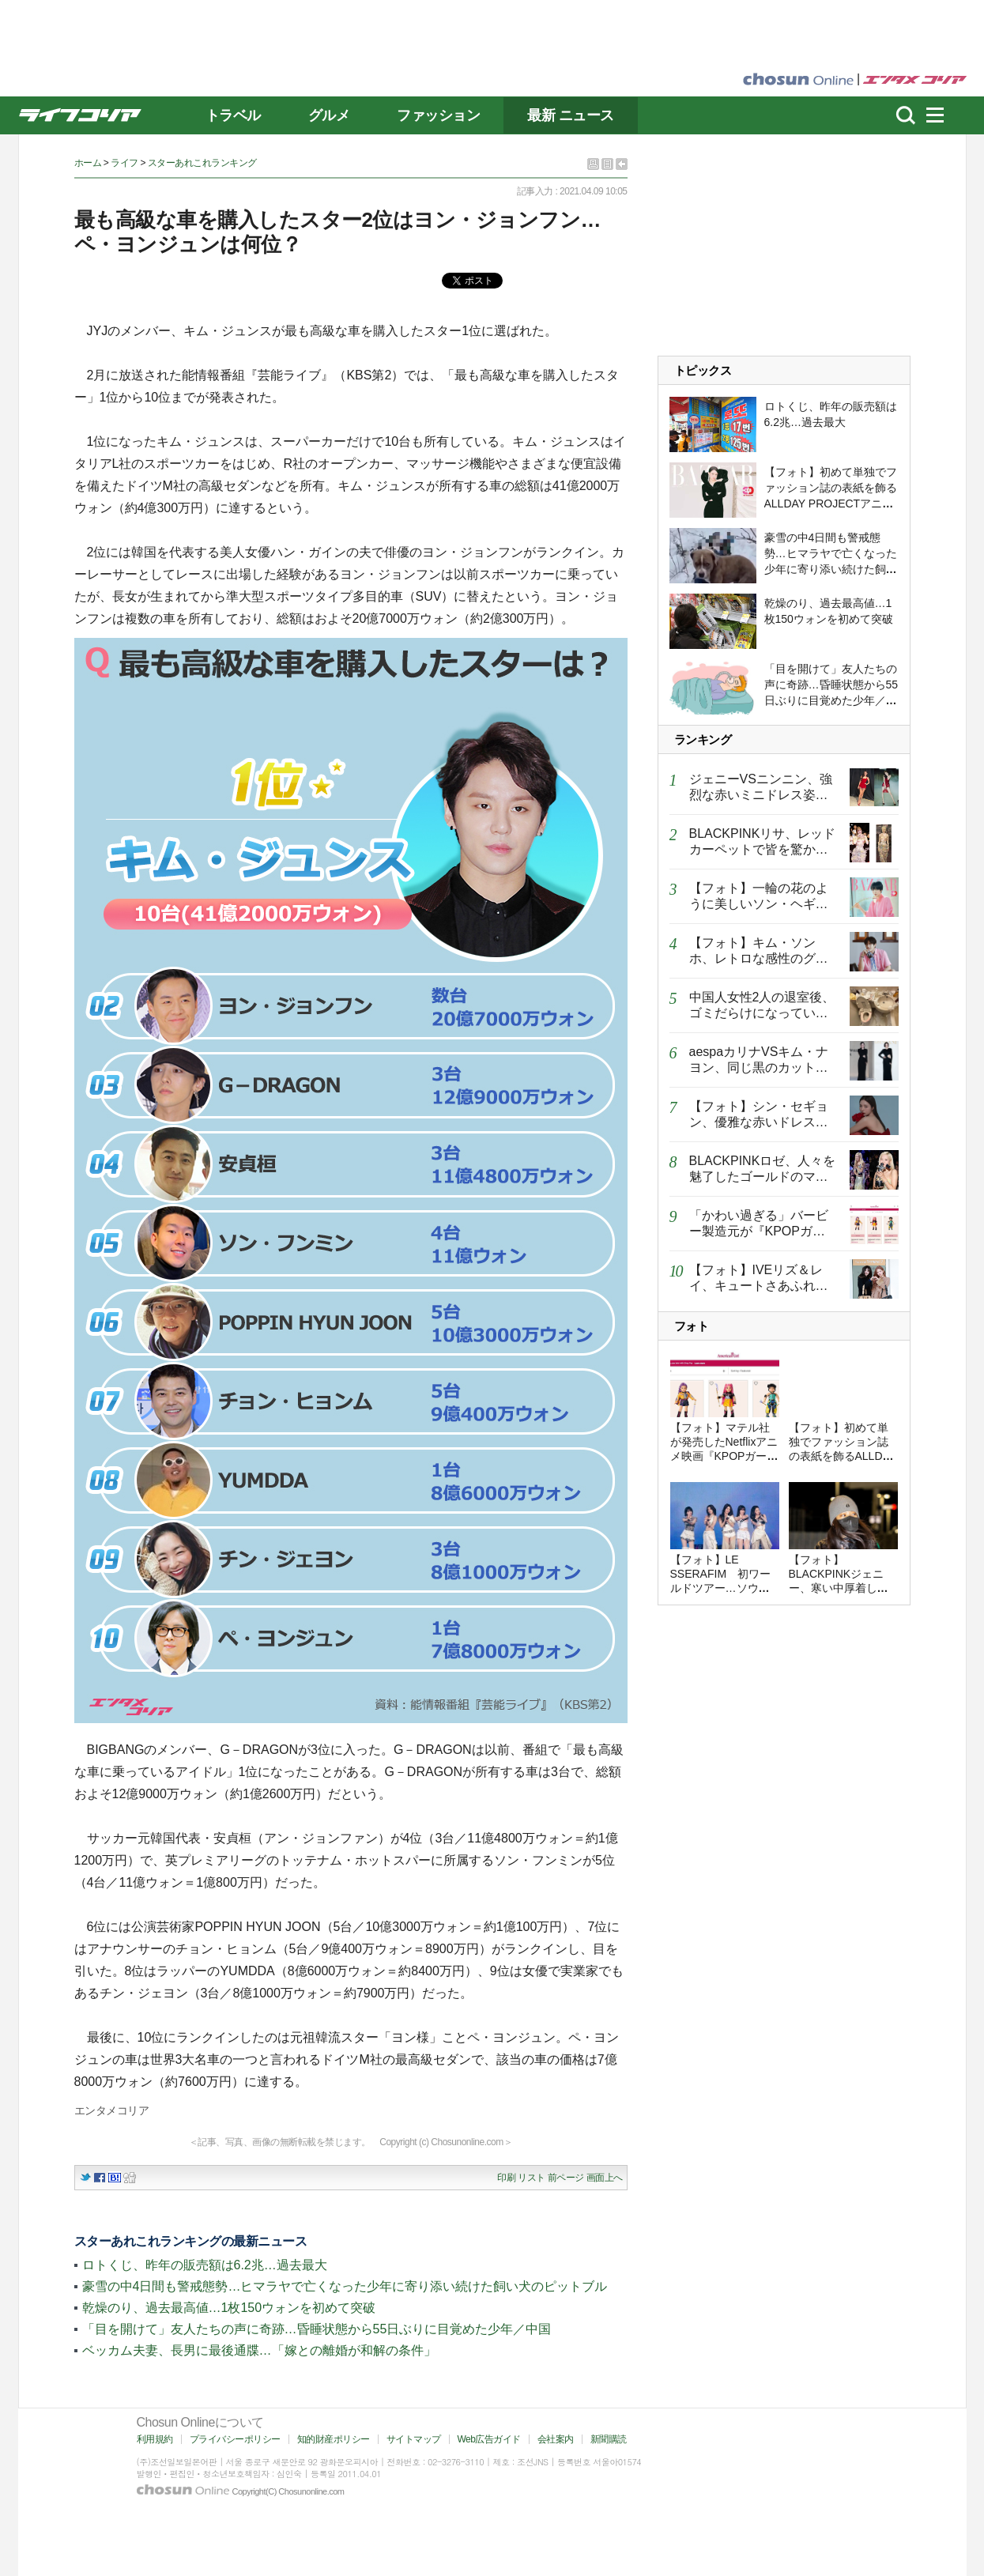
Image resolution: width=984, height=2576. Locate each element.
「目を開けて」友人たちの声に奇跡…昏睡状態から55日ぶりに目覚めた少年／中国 (317, 2329)
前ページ (566, 2177)
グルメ (329, 115)
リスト (531, 2177)
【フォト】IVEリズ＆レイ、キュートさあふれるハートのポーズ (758, 1285)
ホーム (88, 162)
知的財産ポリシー (333, 2439)
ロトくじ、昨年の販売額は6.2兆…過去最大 (204, 2265)
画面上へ (604, 2177)
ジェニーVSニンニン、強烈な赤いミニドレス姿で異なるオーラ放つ (760, 794)
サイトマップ (413, 2439)
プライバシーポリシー (235, 2439)
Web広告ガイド (489, 2439)
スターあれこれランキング (202, 162)
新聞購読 (608, 2439)
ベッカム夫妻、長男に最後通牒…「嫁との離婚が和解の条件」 (259, 2350)
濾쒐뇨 (906, 115)
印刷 (506, 2177)
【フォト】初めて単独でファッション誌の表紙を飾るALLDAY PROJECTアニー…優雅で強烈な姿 (842, 1456)
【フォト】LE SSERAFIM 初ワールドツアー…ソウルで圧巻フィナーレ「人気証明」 (720, 1588)
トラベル (233, 115)
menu (942, 115)
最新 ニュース (570, 115)
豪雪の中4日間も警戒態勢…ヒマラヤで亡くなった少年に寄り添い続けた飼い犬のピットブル (345, 2286)
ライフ (124, 162)
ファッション (438, 115)
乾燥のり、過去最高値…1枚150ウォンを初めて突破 (229, 2307)
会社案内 (555, 2439)
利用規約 (155, 2439)
